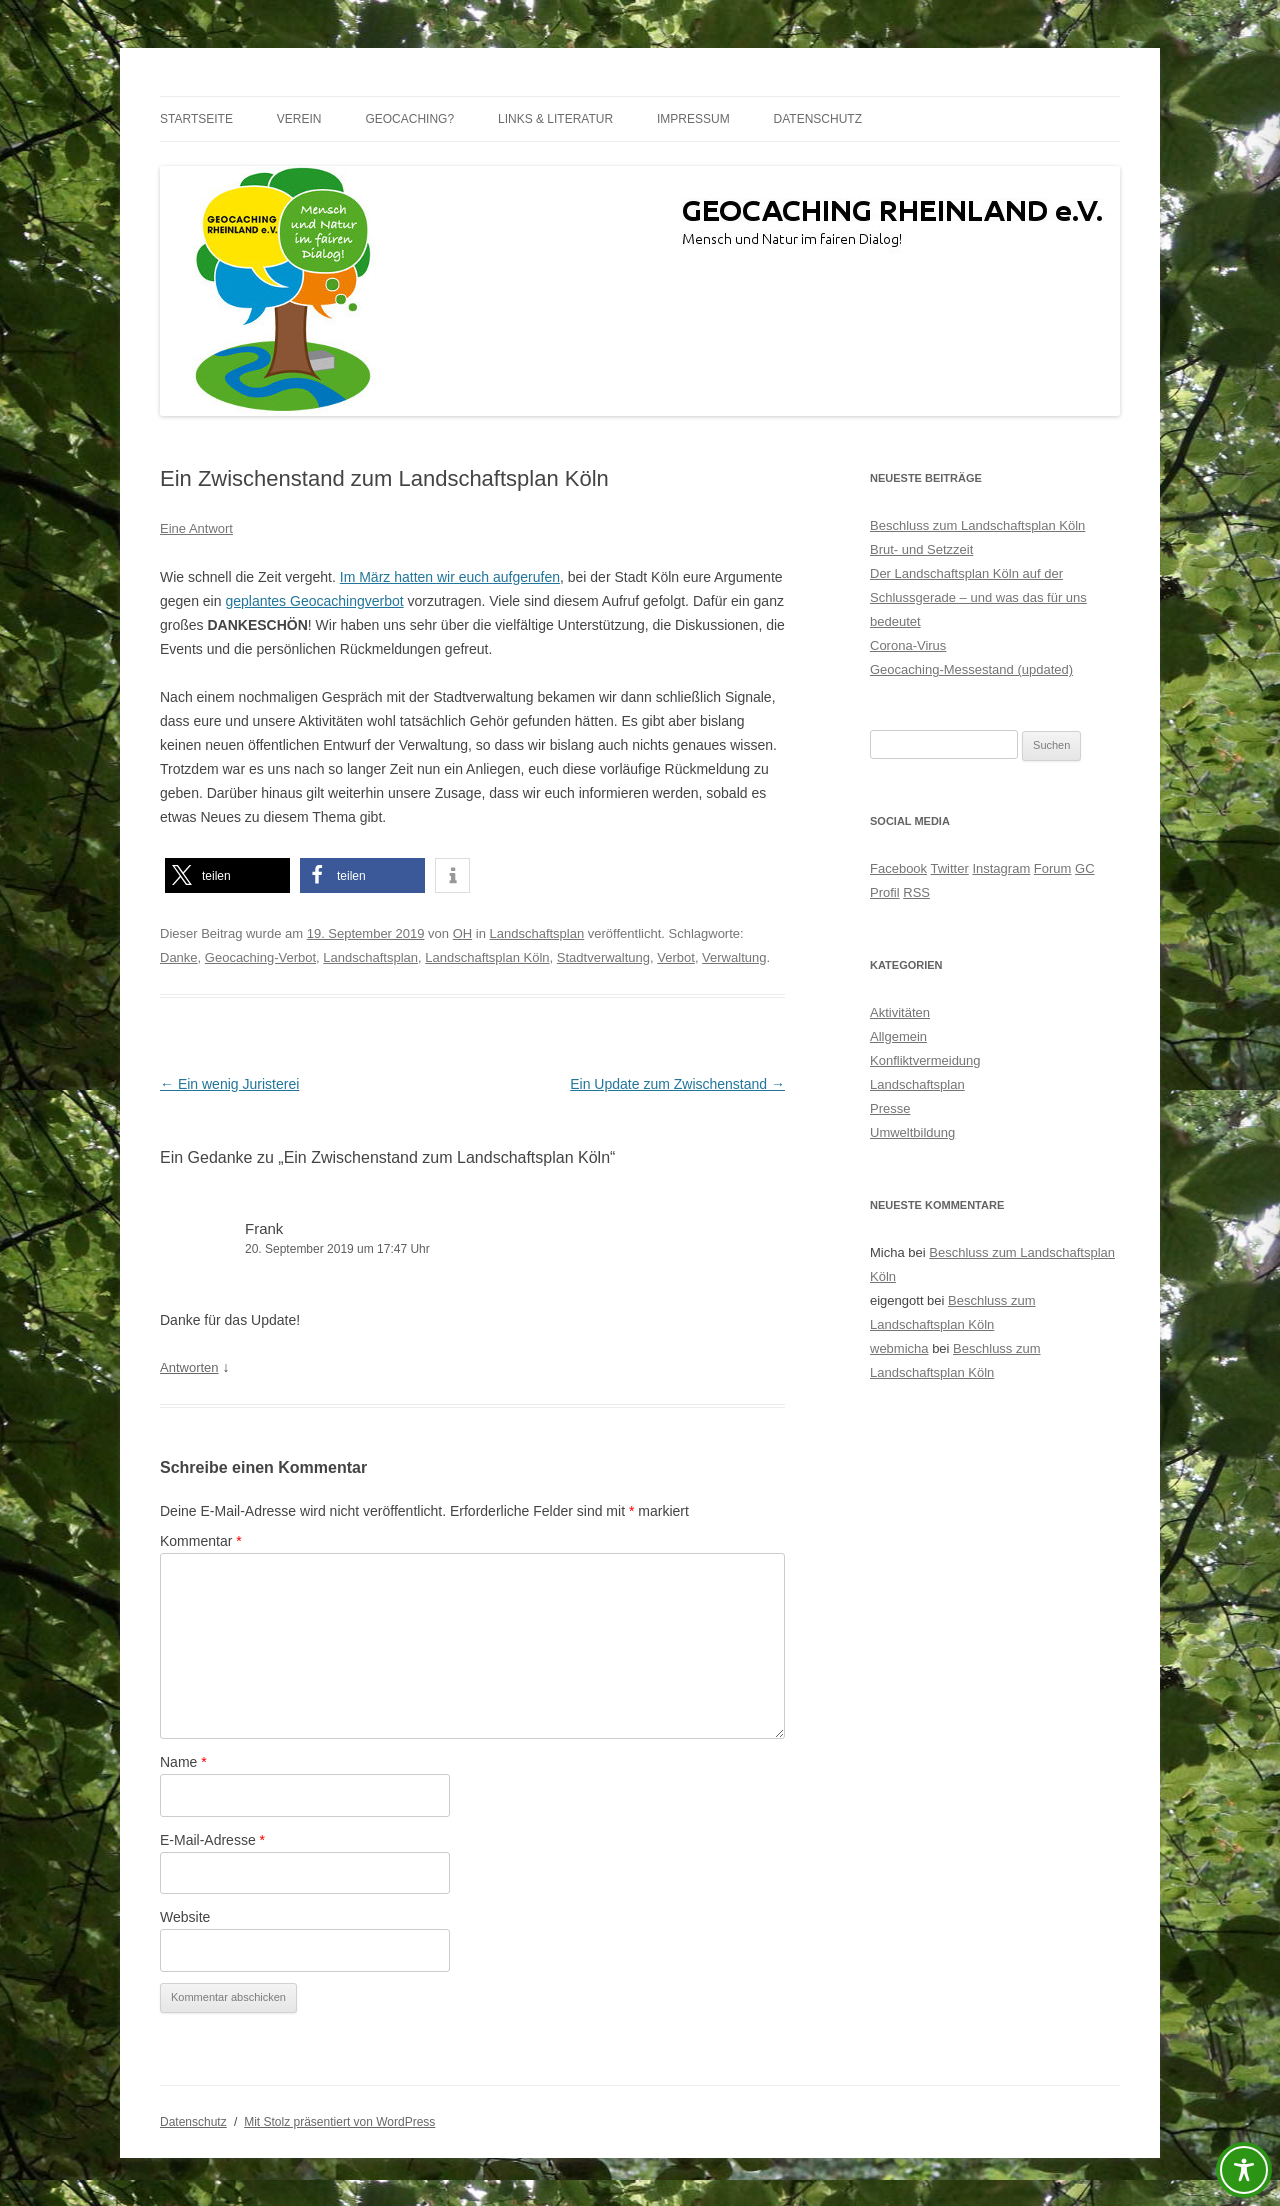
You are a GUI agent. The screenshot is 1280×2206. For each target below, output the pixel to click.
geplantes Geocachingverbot (314, 601)
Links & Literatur (555, 119)
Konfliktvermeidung (925, 1060)
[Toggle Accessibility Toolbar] (1244, 2170)
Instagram (1001, 868)
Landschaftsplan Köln (487, 957)
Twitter (949, 868)
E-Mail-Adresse (212, 1840)
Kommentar (201, 1541)
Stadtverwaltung (603, 957)
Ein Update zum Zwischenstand (677, 1084)
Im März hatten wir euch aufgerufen (450, 577)
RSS (916, 892)
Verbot (676, 957)
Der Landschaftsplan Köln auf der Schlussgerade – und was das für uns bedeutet (978, 597)
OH (463, 933)
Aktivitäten (900, 1012)
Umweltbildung (912, 1132)
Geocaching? (409, 119)
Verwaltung (734, 957)
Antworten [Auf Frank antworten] (189, 1367)
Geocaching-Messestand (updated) (971, 669)
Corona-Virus (908, 645)
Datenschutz (818, 119)
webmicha (899, 1348)
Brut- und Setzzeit (921, 549)
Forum (1053, 868)
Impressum (693, 119)
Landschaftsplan (537, 933)
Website (185, 1917)
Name (183, 1762)
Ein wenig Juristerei (229, 1084)
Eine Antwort (196, 528)
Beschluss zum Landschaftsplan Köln (977, 525)
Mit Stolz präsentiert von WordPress (339, 2122)
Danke (179, 957)
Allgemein (898, 1036)
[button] (227, 875)
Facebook (898, 868)
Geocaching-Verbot (260, 957)
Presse (890, 1108)
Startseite (196, 119)
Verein (299, 119)
